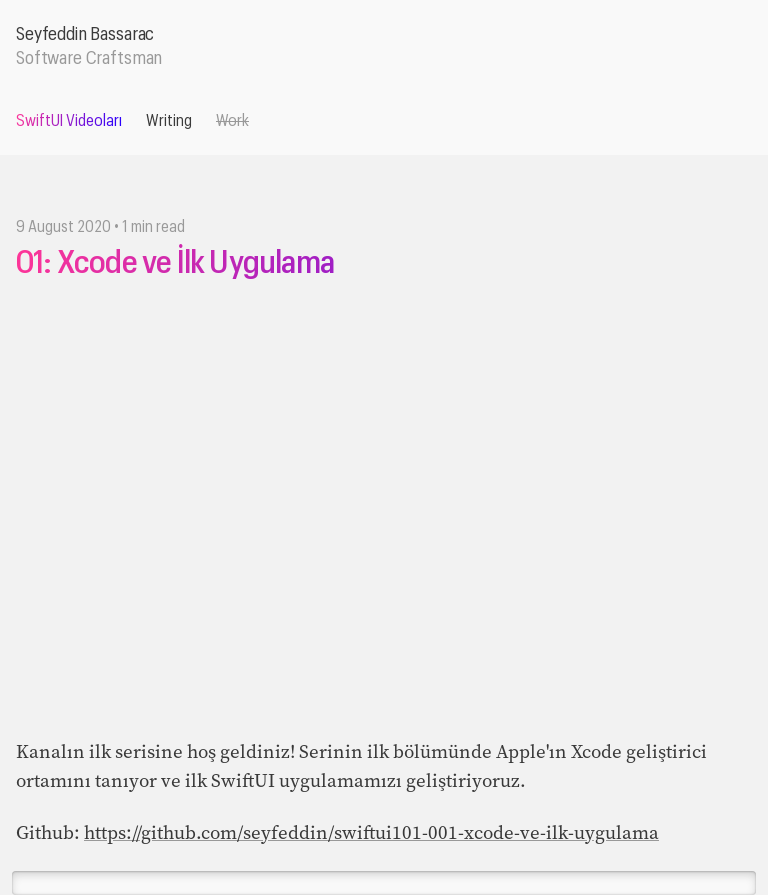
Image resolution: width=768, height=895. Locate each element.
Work (232, 121)
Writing (169, 121)
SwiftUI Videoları (69, 121)
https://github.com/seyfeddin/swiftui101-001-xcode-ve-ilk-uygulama (371, 832)
